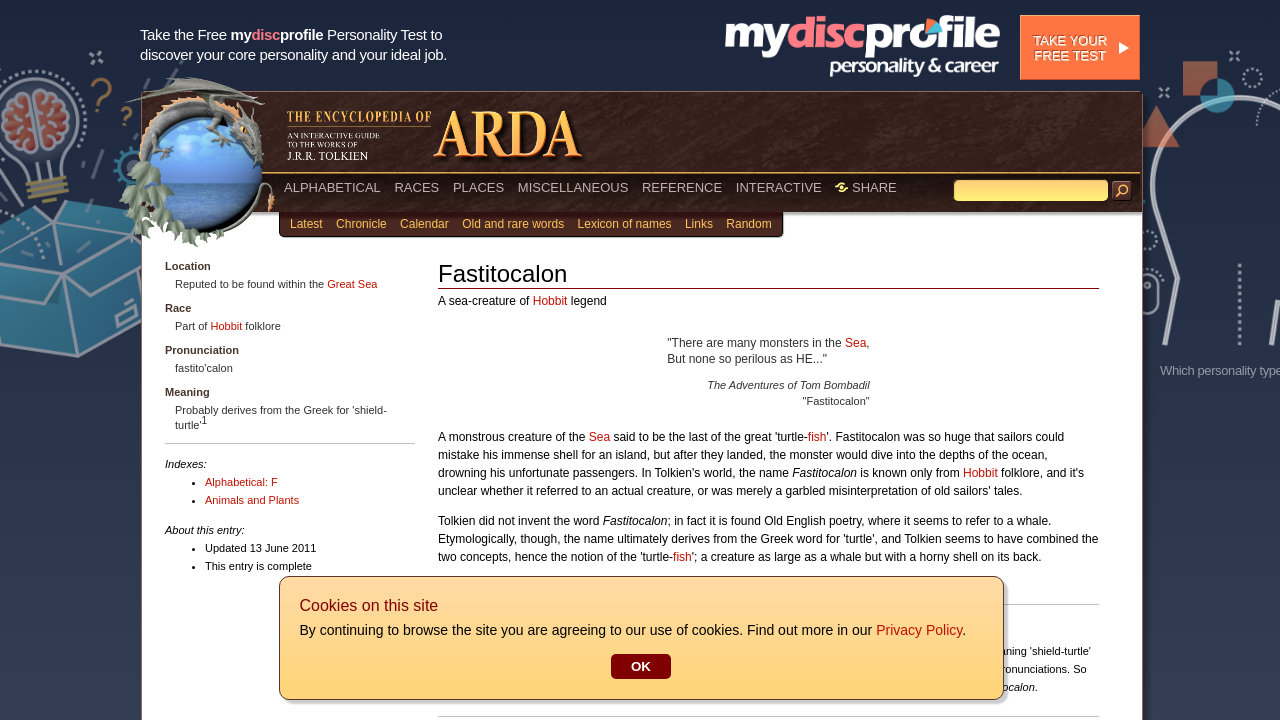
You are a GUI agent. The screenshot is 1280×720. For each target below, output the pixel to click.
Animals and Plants (252, 500)
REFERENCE (682, 187)
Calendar (424, 224)
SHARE (865, 187)
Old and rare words (513, 224)
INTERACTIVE (779, 187)
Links (699, 224)
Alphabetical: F (241, 482)
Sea (855, 343)
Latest (306, 224)
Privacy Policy (918, 630)
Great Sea (352, 284)
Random (748, 224)
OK (640, 666)
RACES (416, 187)
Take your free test (1070, 48)
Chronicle (361, 224)
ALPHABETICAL (332, 187)
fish (817, 437)
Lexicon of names (625, 224)
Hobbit (226, 326)
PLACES (478, 187)
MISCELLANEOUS (573, 187)
